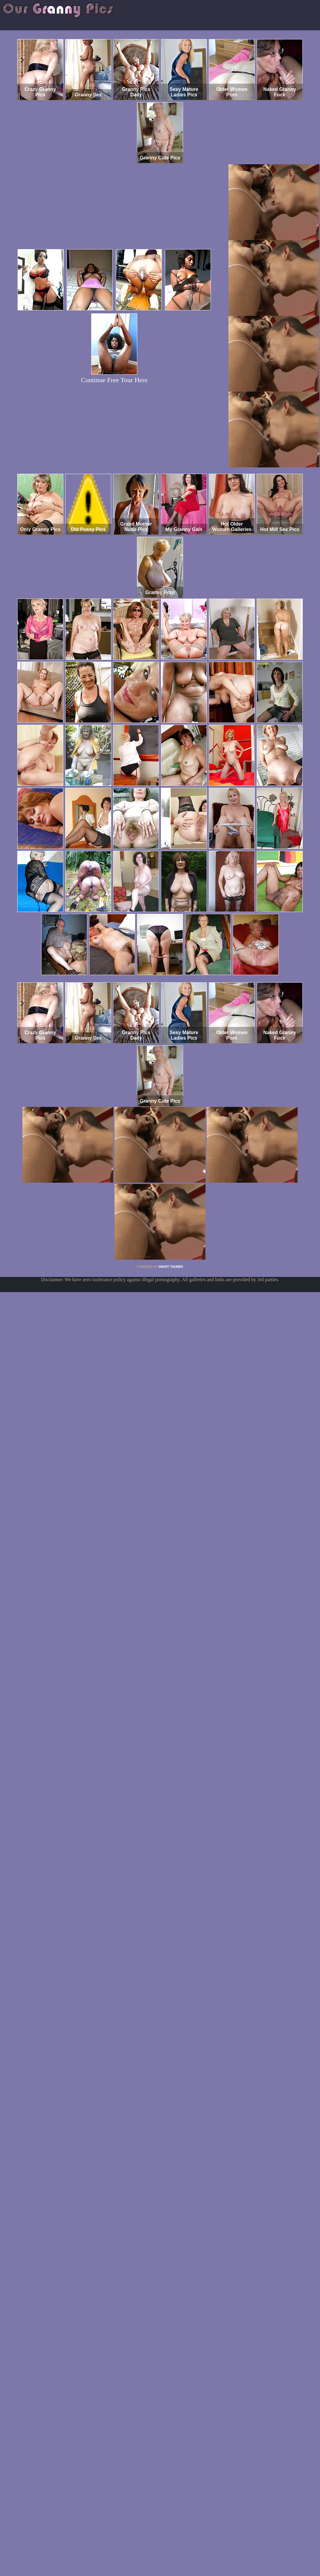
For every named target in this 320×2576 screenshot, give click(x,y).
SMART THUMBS (170, 1266)
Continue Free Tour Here (114, 380)
